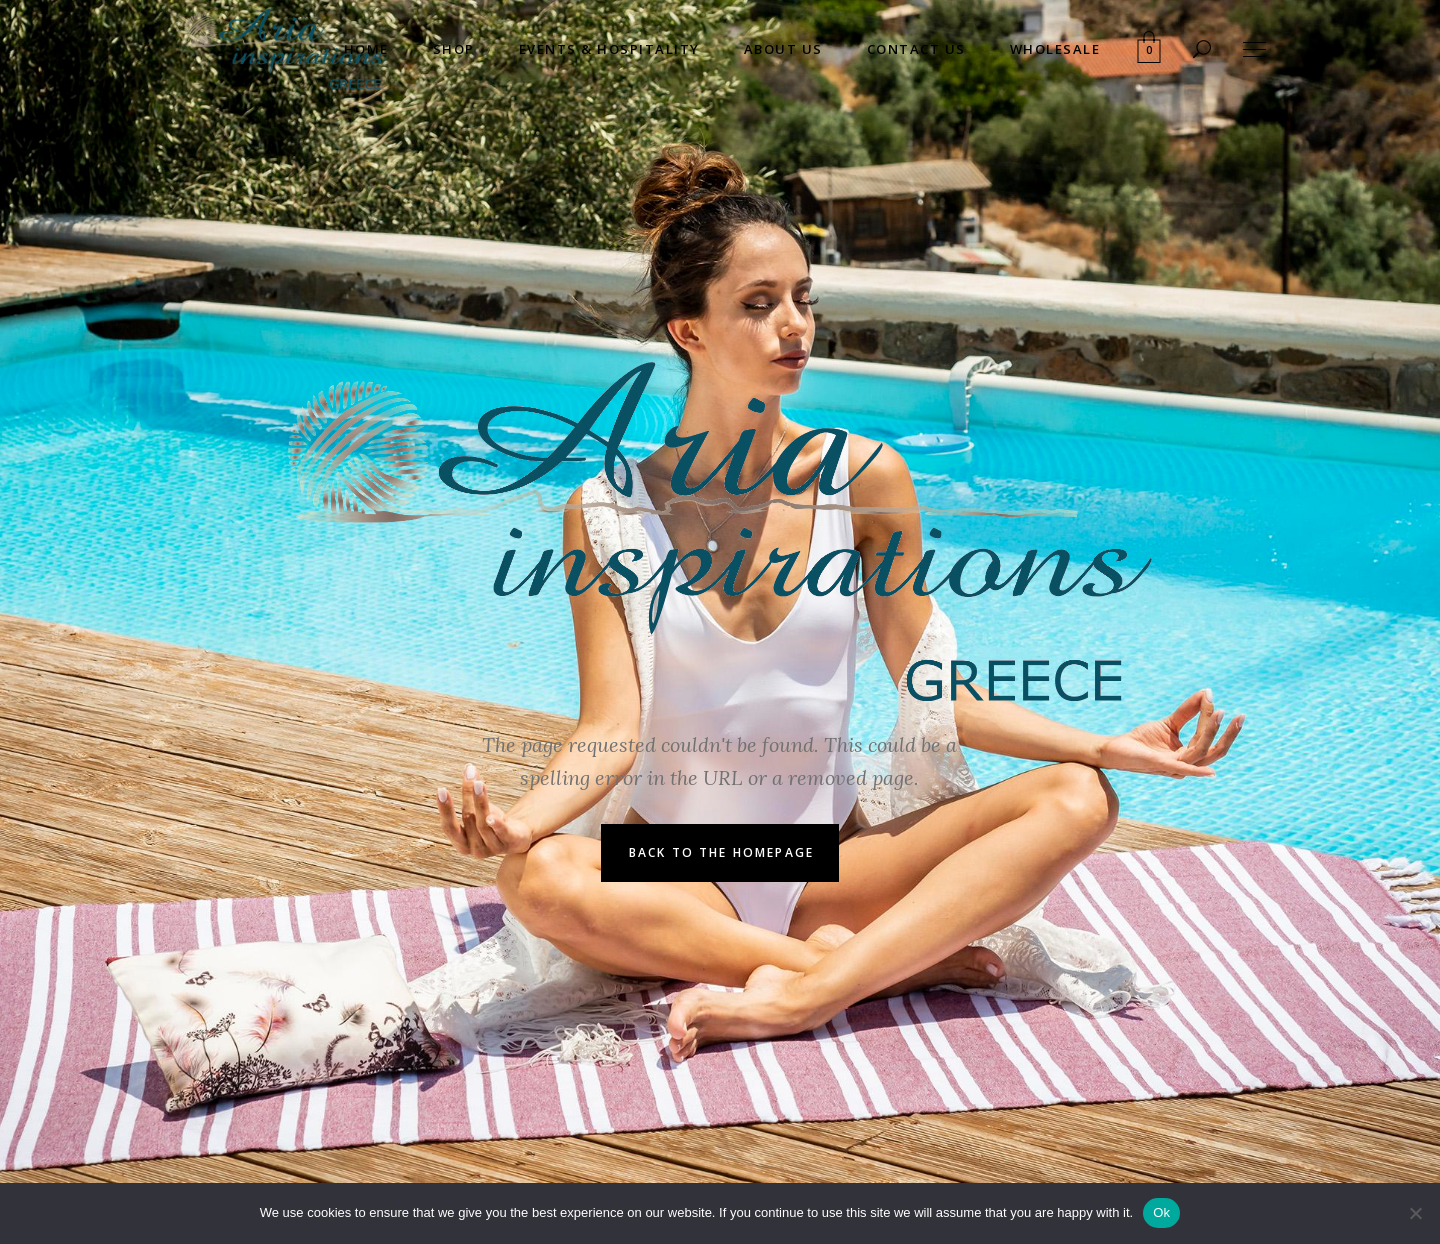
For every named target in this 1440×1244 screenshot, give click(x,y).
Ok (1161, 1212)
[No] (1415, 1213)
